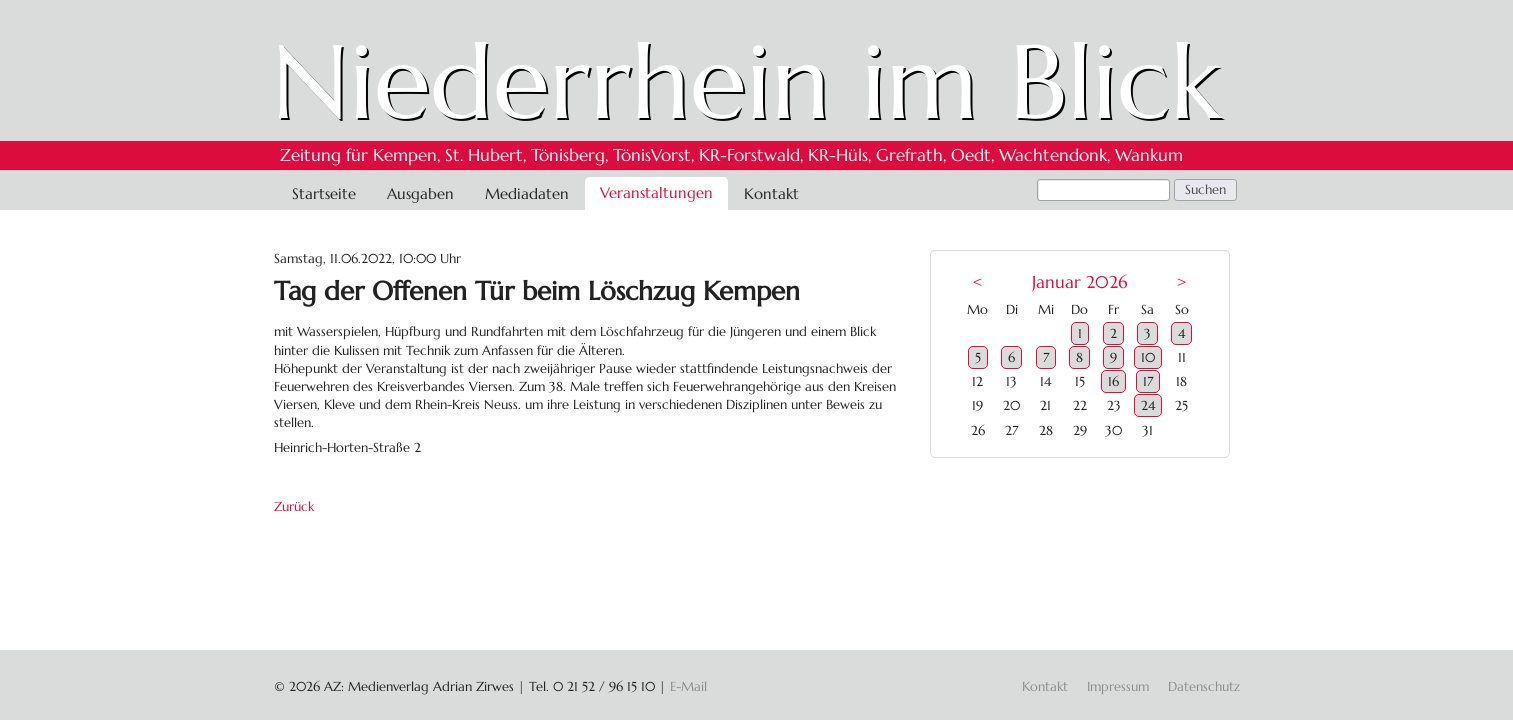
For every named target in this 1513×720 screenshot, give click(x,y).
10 (1148, 357)
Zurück (294, 506)
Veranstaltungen (656, 192)
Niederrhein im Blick (746, 82)
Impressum (1118, 686)
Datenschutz (1204, 686)
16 (1113, 381)
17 (1148, 381)
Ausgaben (420, 193)
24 (1148, 405)
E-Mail (688, 686)
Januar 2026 (1079, 282)
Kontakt (771, 193)
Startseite (324, 193)
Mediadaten (527, 193)
